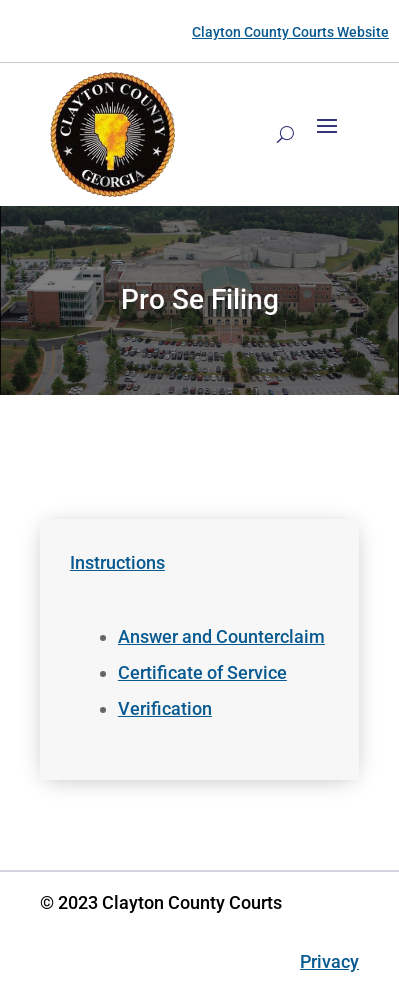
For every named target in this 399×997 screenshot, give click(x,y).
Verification (165, 708)
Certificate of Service (202, 672)
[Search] (285, 134)
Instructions (117, 562)
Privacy (329, 961)
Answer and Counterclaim (221, 636)
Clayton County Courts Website (290, 32)
